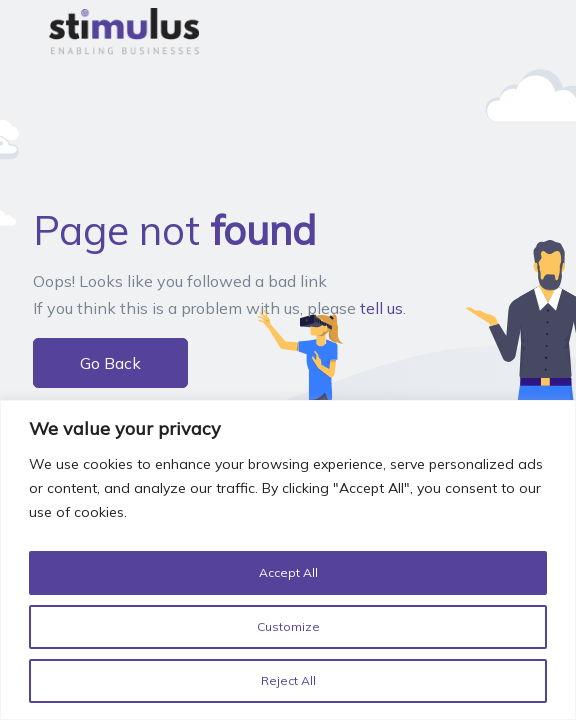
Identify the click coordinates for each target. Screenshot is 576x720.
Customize (288, 627)
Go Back (110, 363)
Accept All (288, 573)
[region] (288, 563)
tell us (381, 308)
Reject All (288, 681)
